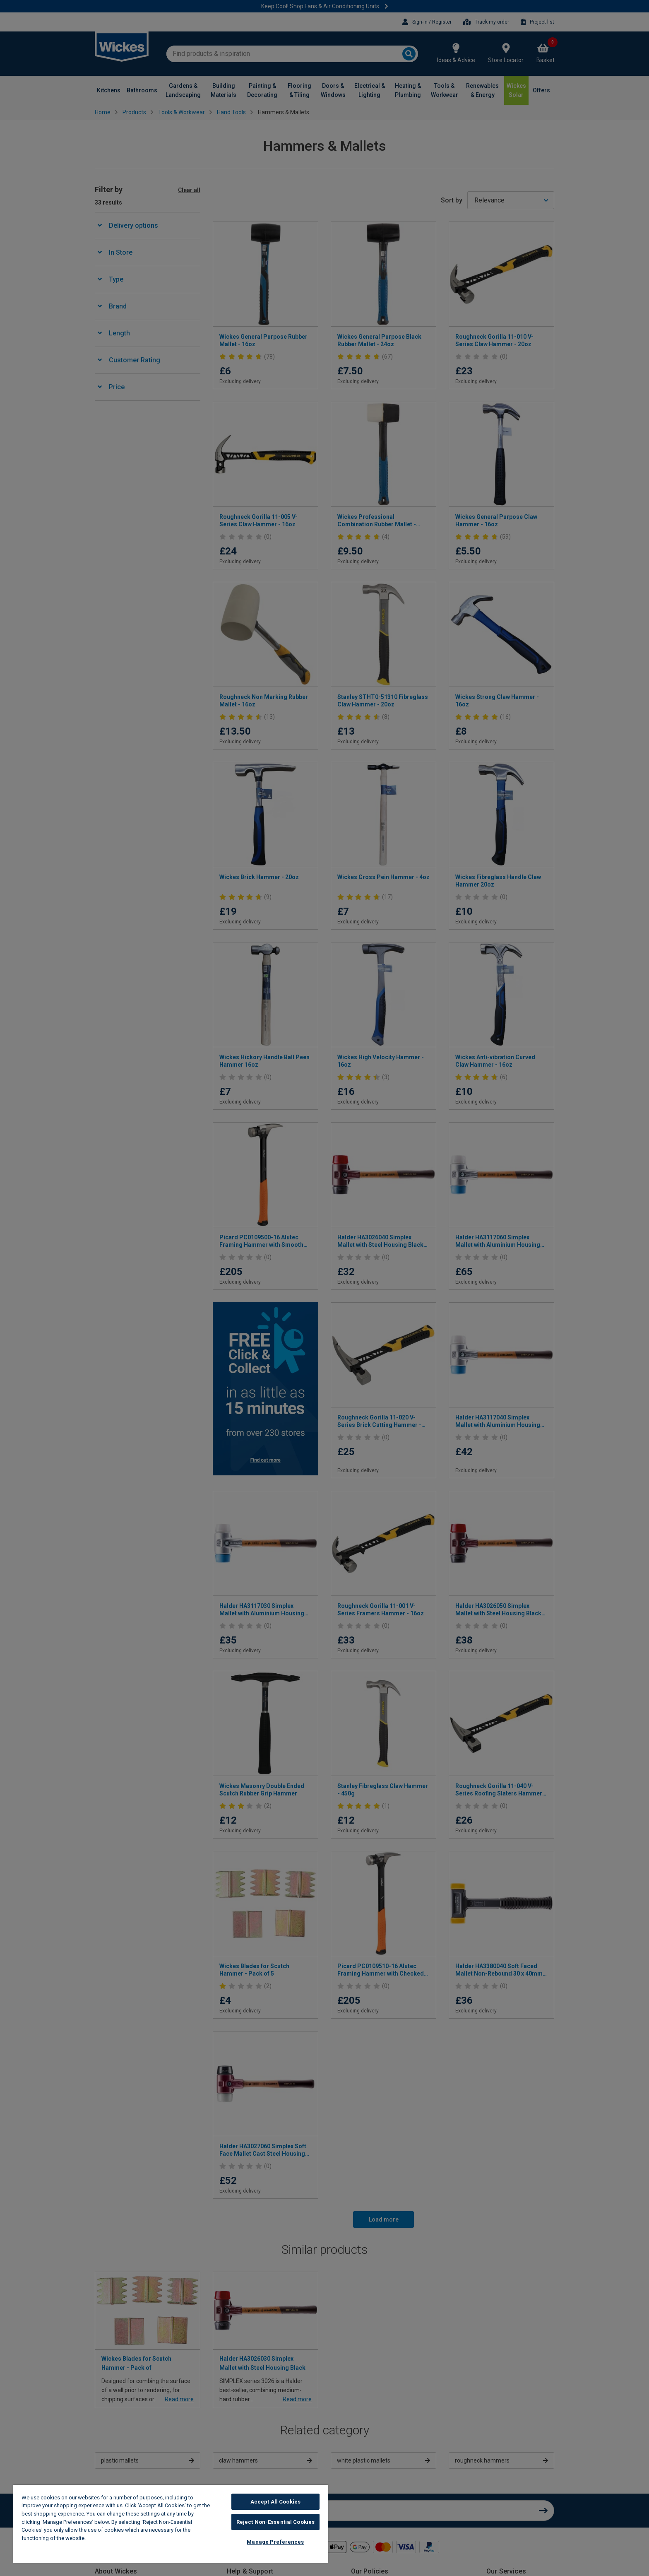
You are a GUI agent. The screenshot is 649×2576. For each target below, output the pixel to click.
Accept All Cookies (275, 2502)
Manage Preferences (275, 2542)
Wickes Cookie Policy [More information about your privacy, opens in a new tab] (116, 2538)
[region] (170, 2524)
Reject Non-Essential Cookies (275, 2522)
